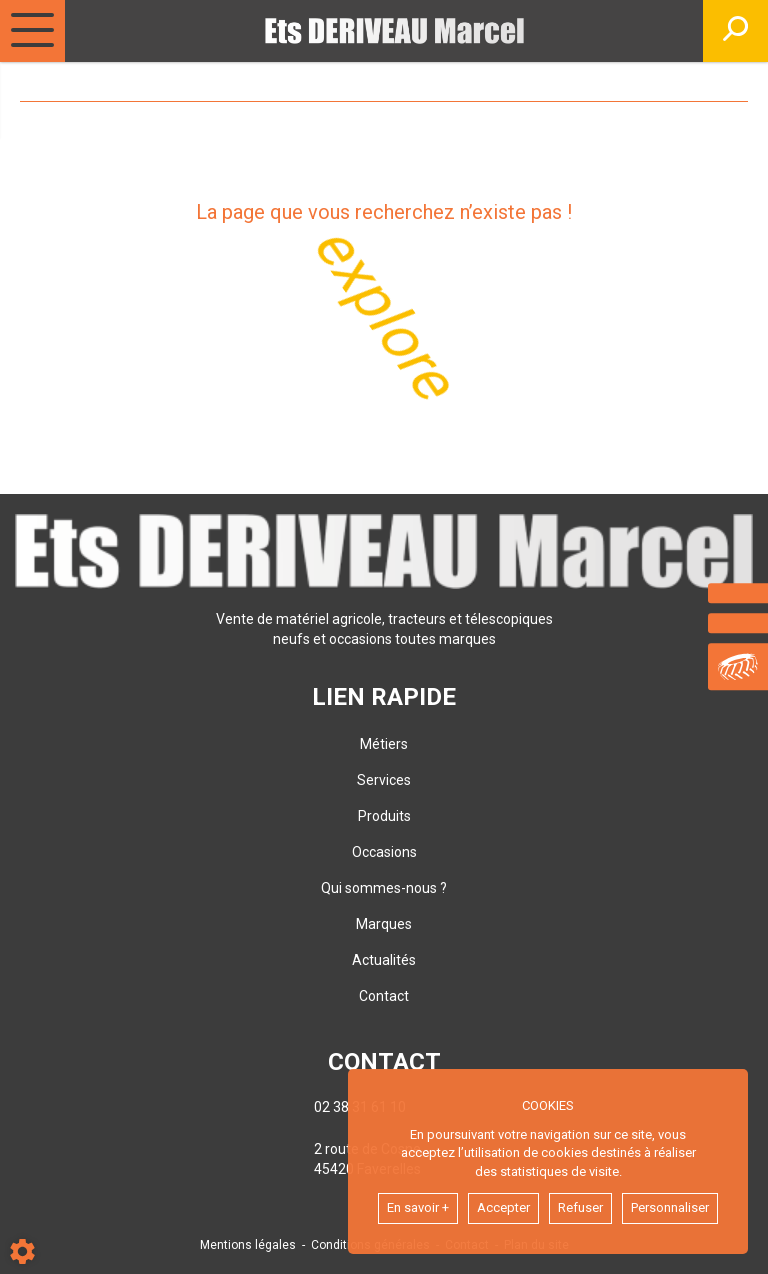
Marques (384, 924)
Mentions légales (248, 1245)
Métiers (384, 744)
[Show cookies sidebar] (22, 1251)
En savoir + (418, 1207)
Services (384, 780)
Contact (384, 996)
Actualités (384, 960)
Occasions (384, 852)
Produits (384, 816)
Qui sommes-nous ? (384, 888)
